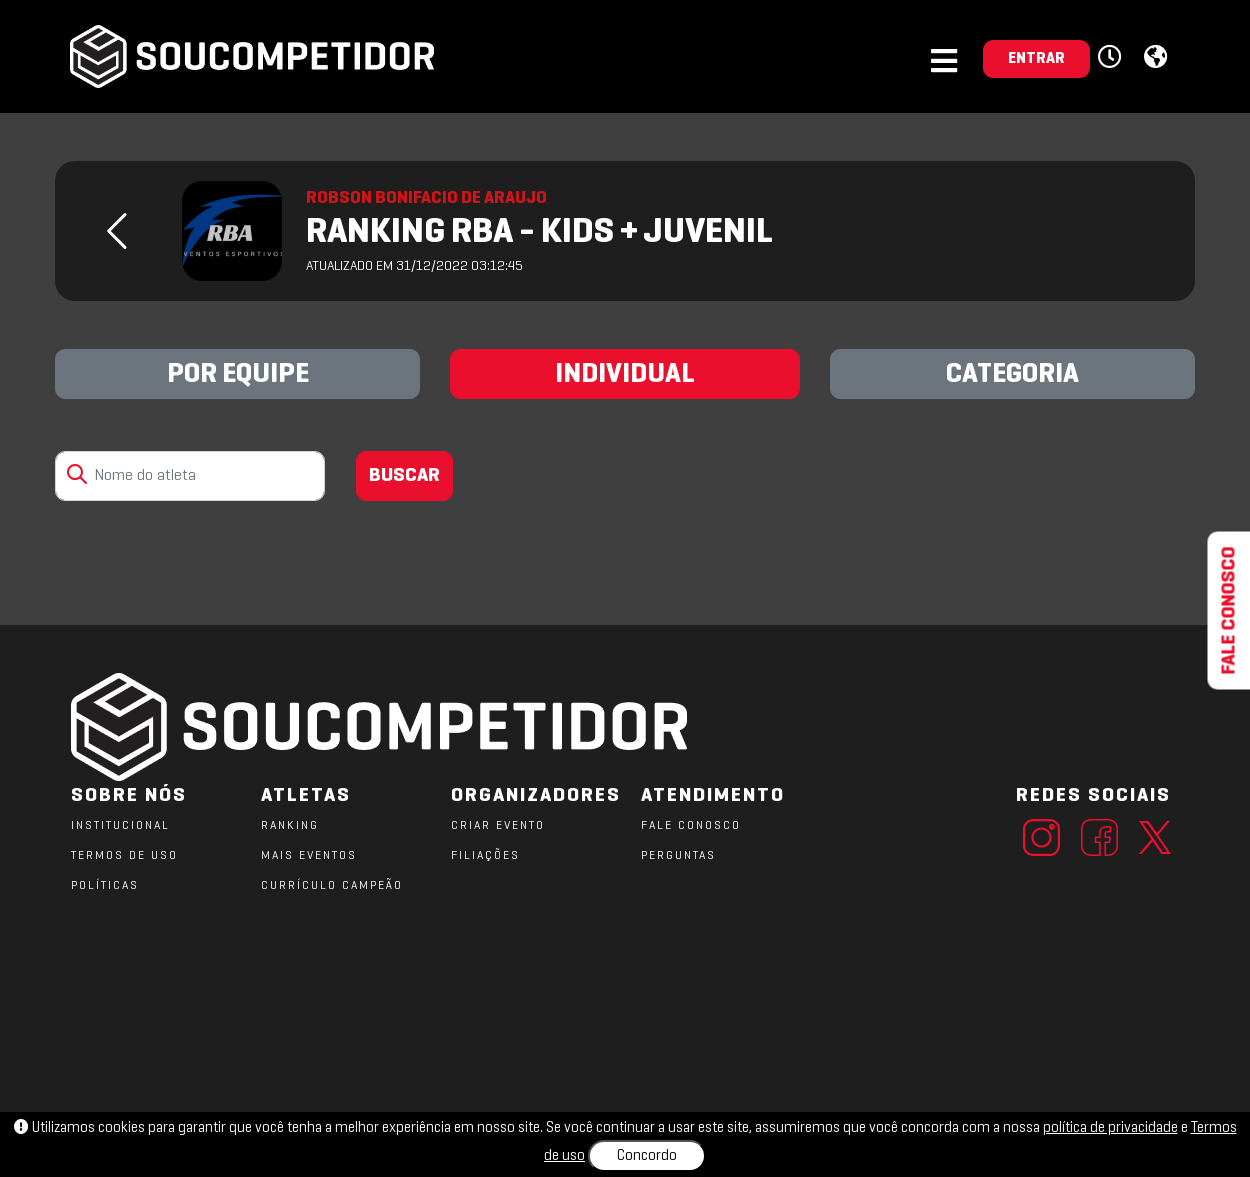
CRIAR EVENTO (498, 826)
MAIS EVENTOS (309, 856)
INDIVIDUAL (625, 375)
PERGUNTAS (678, 856)
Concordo (647, 1156)
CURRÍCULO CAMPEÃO (332, 886)
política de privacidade (1110, 1128)
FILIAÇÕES (485, 856)
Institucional (120, 826)
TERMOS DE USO (124, 856)
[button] (1112, 58)
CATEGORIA (1012, 375)
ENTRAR (1036, 59)
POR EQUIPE (238, 375)
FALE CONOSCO (691, 826)
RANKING (290, 826)
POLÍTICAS (105, 886)
